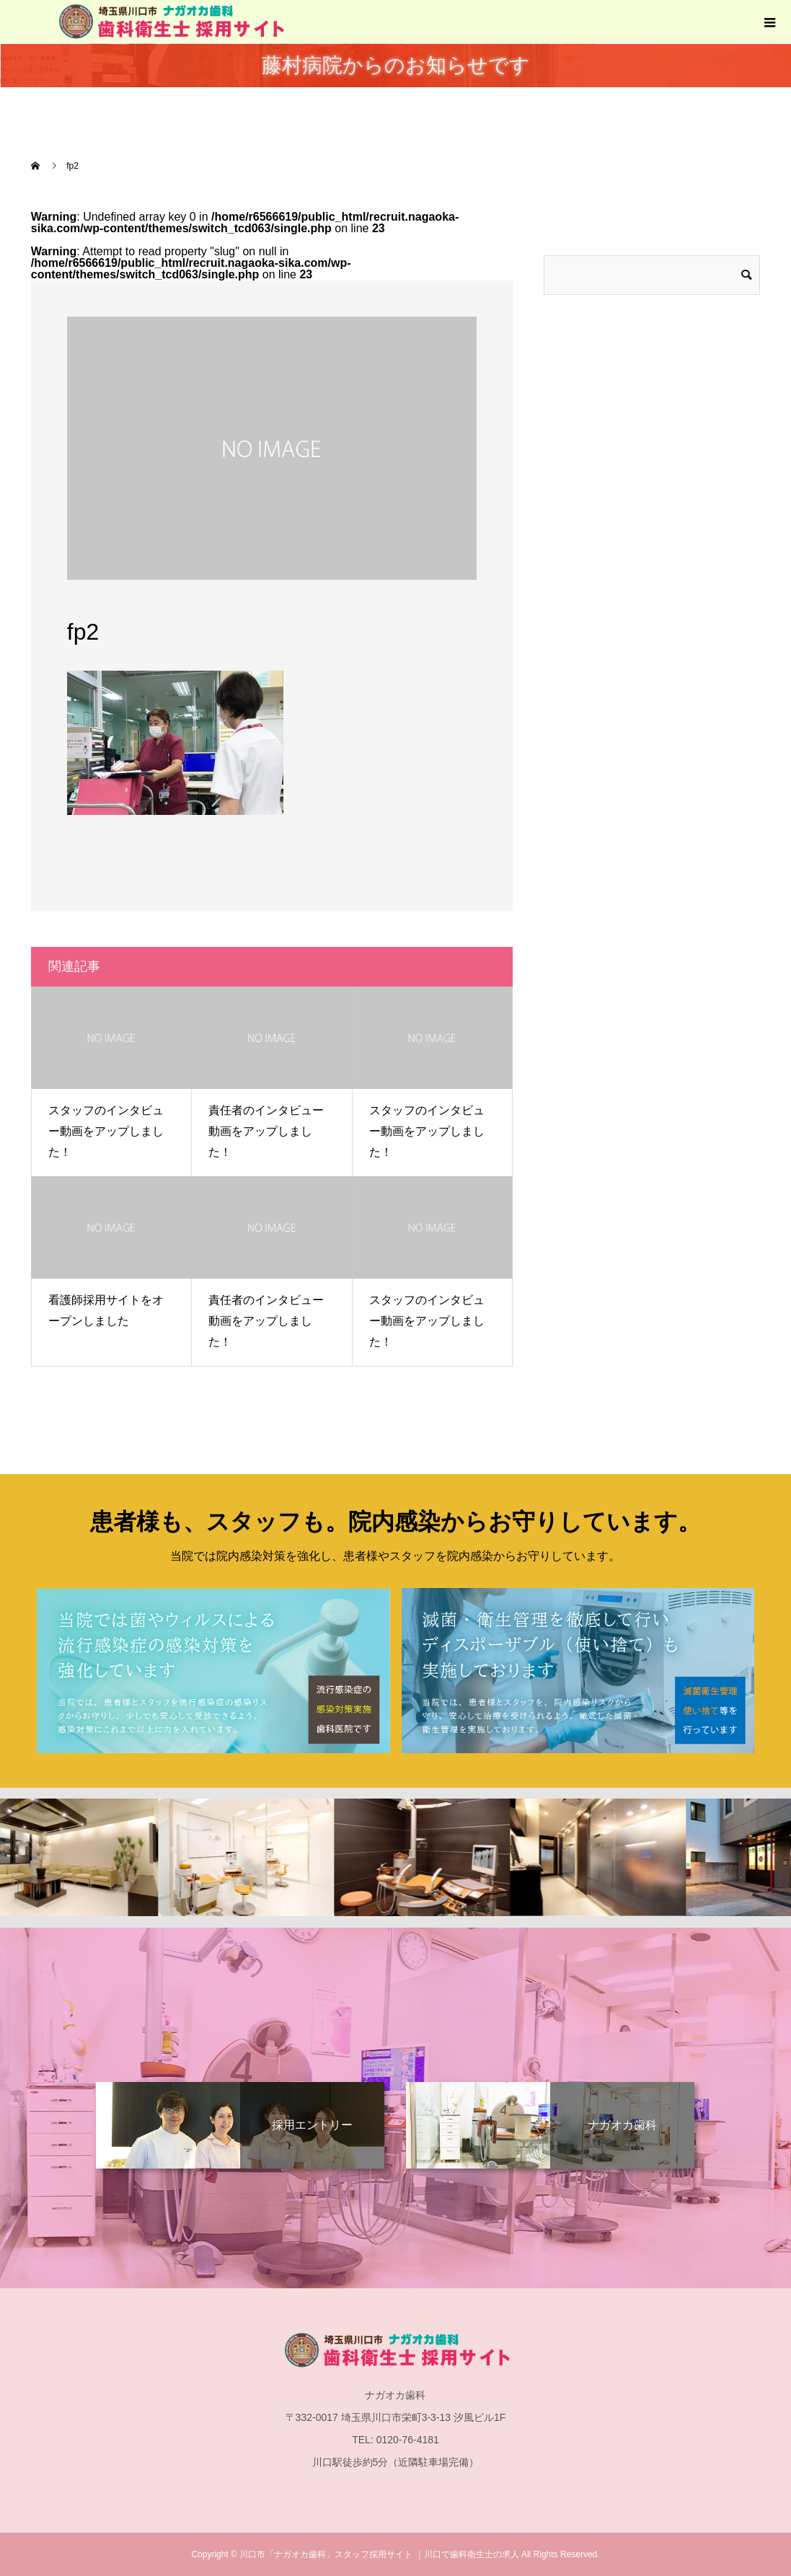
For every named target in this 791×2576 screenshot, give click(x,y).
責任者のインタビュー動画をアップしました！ (266, 1131)
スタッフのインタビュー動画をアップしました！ (106, 1131)
